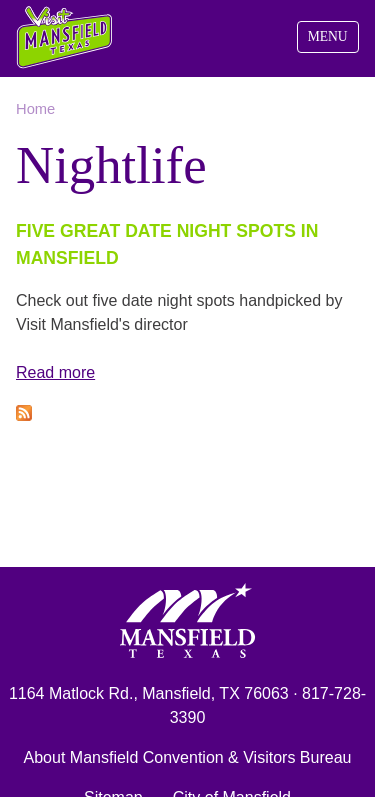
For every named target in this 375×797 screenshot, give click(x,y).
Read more (55, 372)
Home (35, 109)
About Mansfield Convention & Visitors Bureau (188, 757)
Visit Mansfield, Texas (65, 37)
